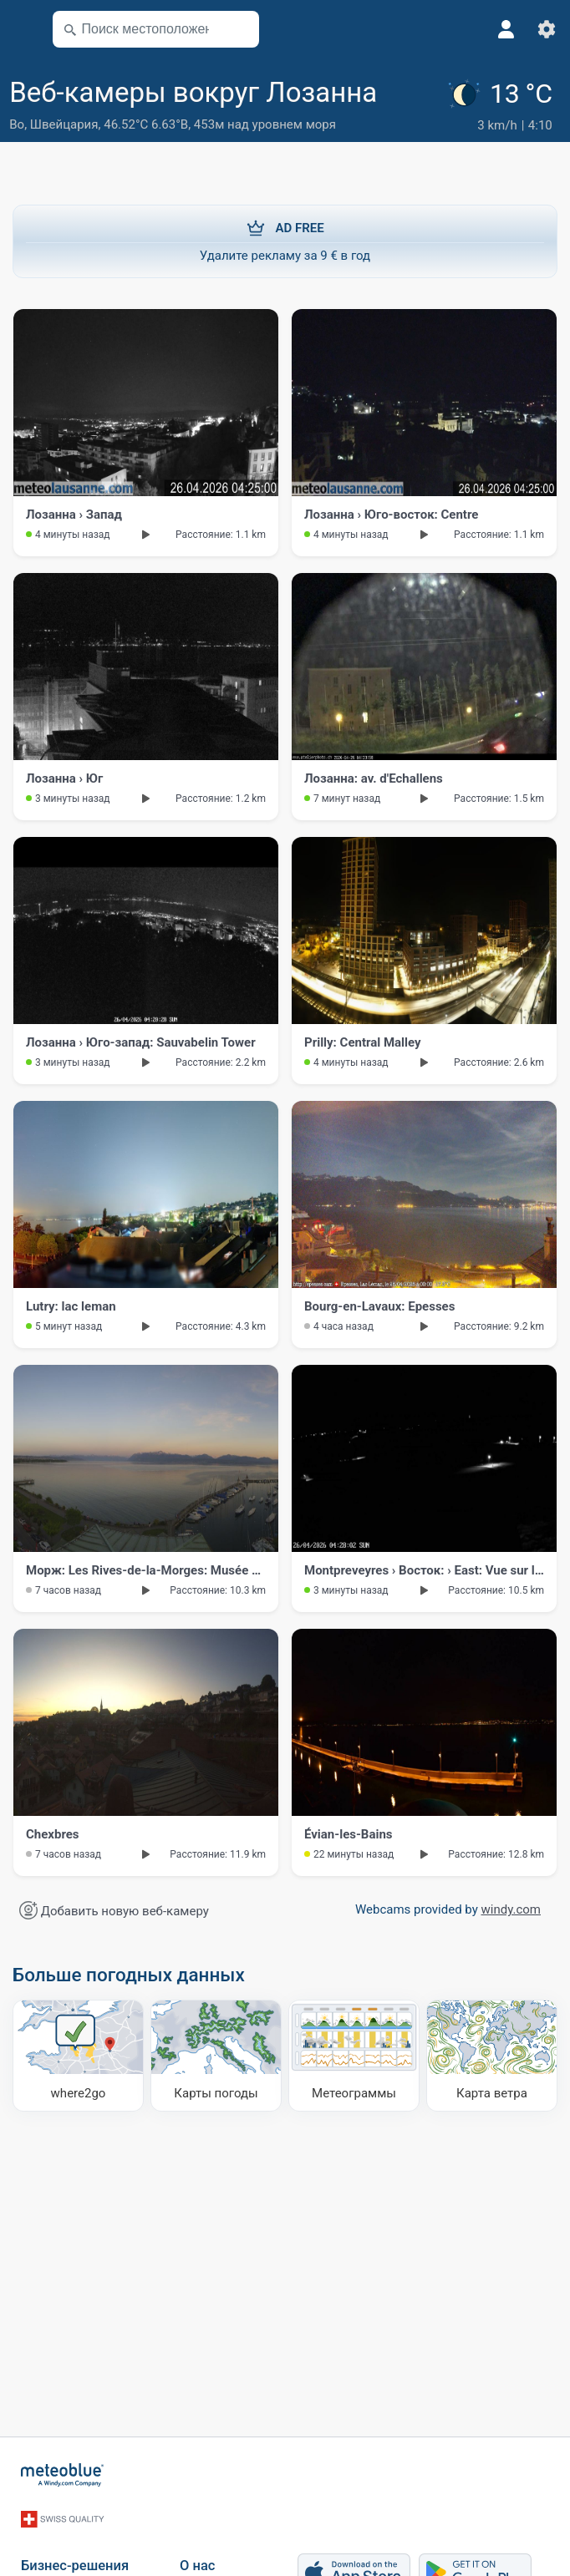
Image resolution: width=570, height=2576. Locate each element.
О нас (197, 2552)
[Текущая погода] (502, 106)
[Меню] (22, 29)
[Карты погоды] (216, 2054)
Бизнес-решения (75, 2552)
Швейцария (64, 124)
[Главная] (62, 2473)
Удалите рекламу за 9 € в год (285, 238)
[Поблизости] (239, 29)
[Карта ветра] (492, 2054)
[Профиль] (506, 29)
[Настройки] (546, 29)
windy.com (511, 1907)
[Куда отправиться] (78, 2054)
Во (16, 124)
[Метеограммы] (354, 2054)
